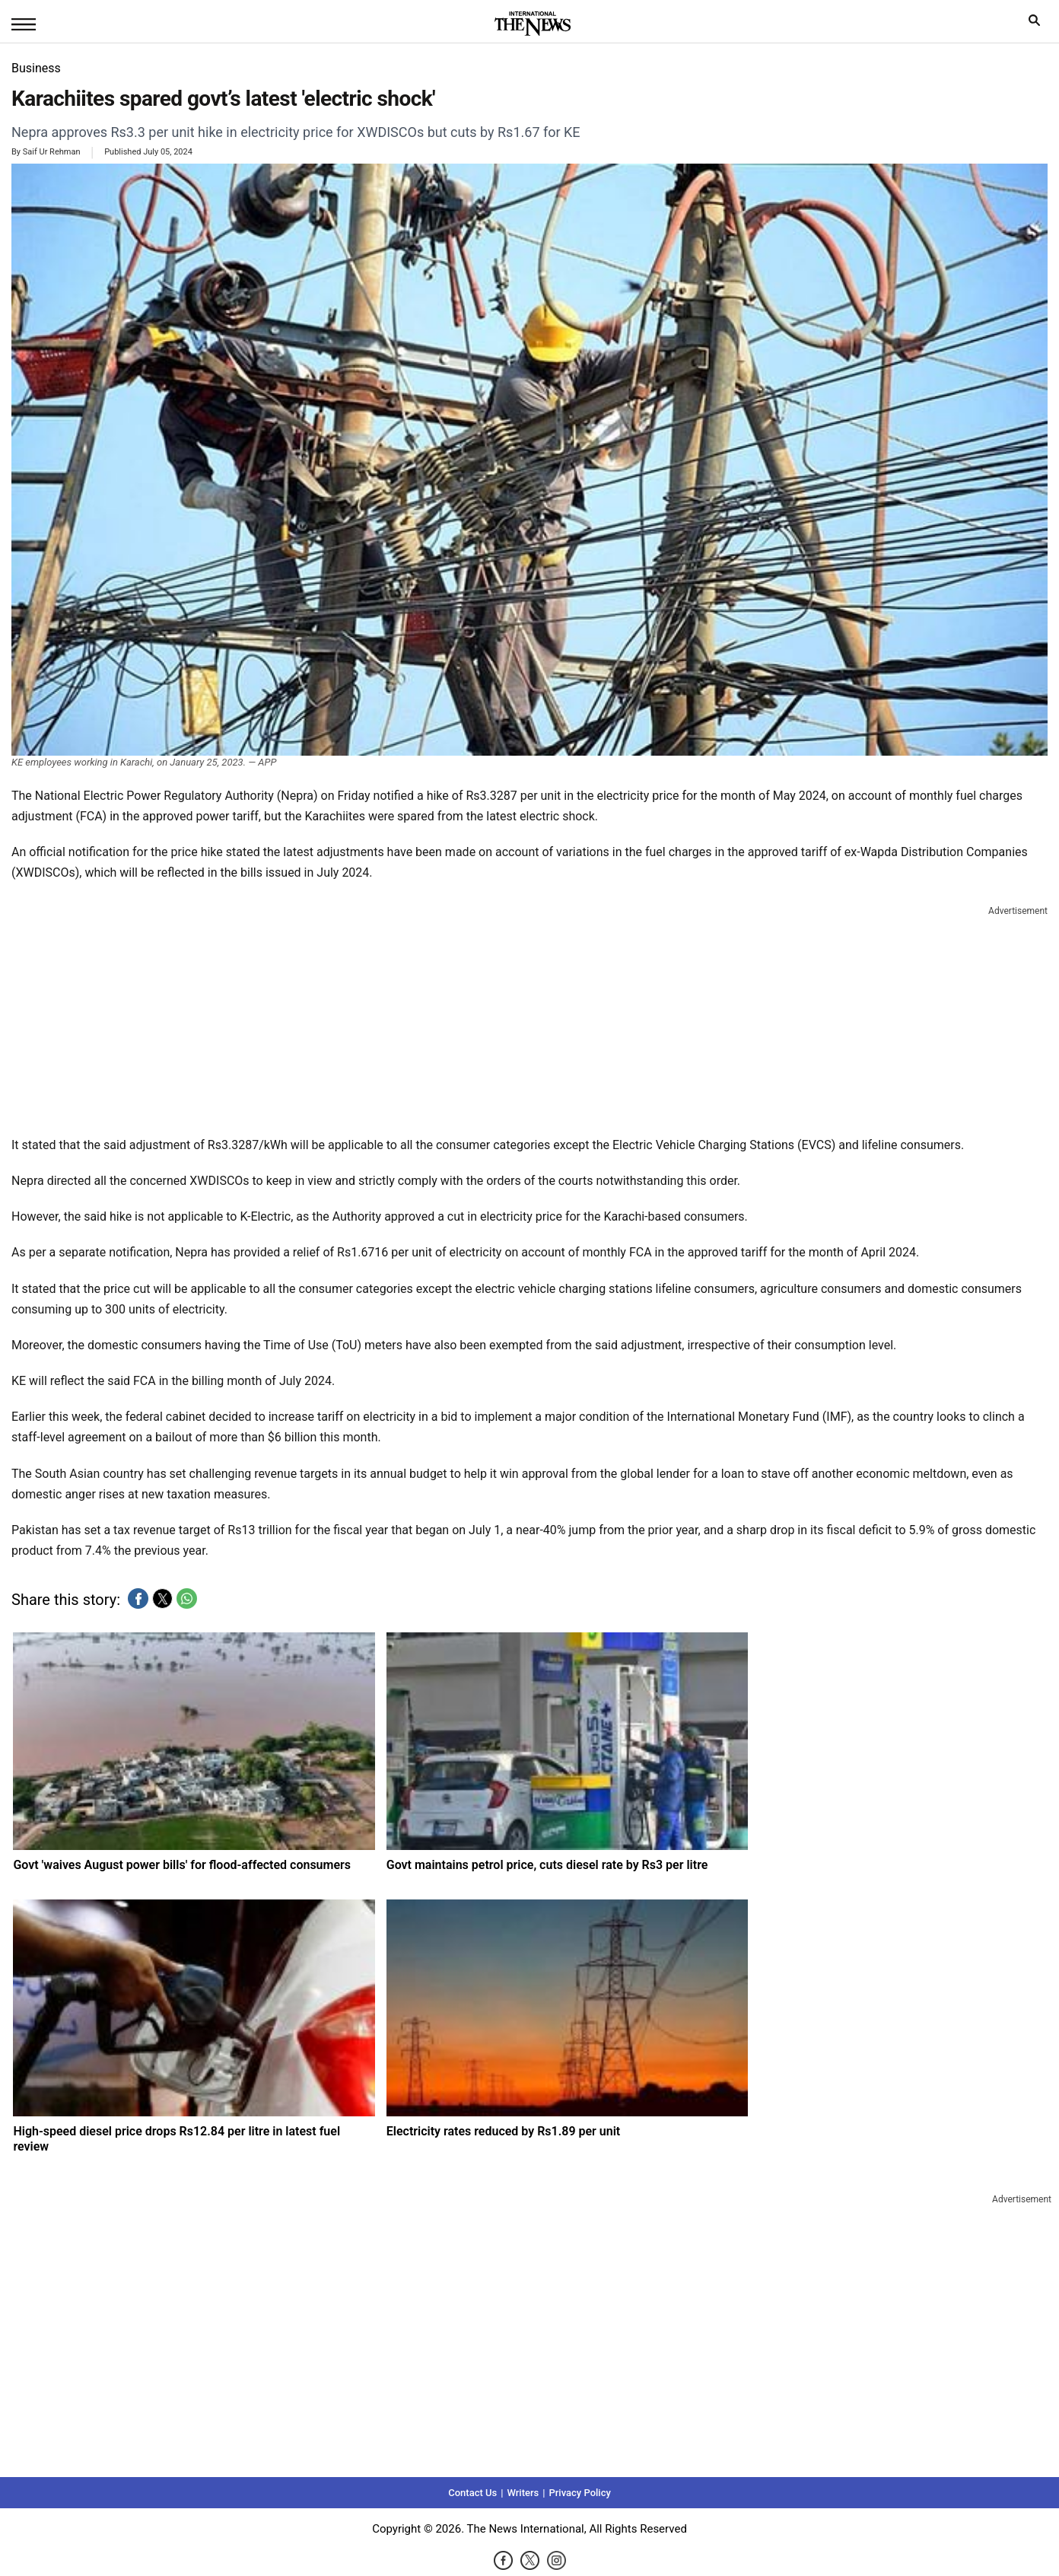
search (1038, 23)
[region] (529, 1017)
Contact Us (472, 2492)
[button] (138, 1598)
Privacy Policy (579, 2492)
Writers (523, 2492)
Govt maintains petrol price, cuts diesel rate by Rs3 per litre (547, 1865)
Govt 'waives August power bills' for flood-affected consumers (182, 1865)
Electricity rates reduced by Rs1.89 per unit (503, 2131)
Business (36, 68)
